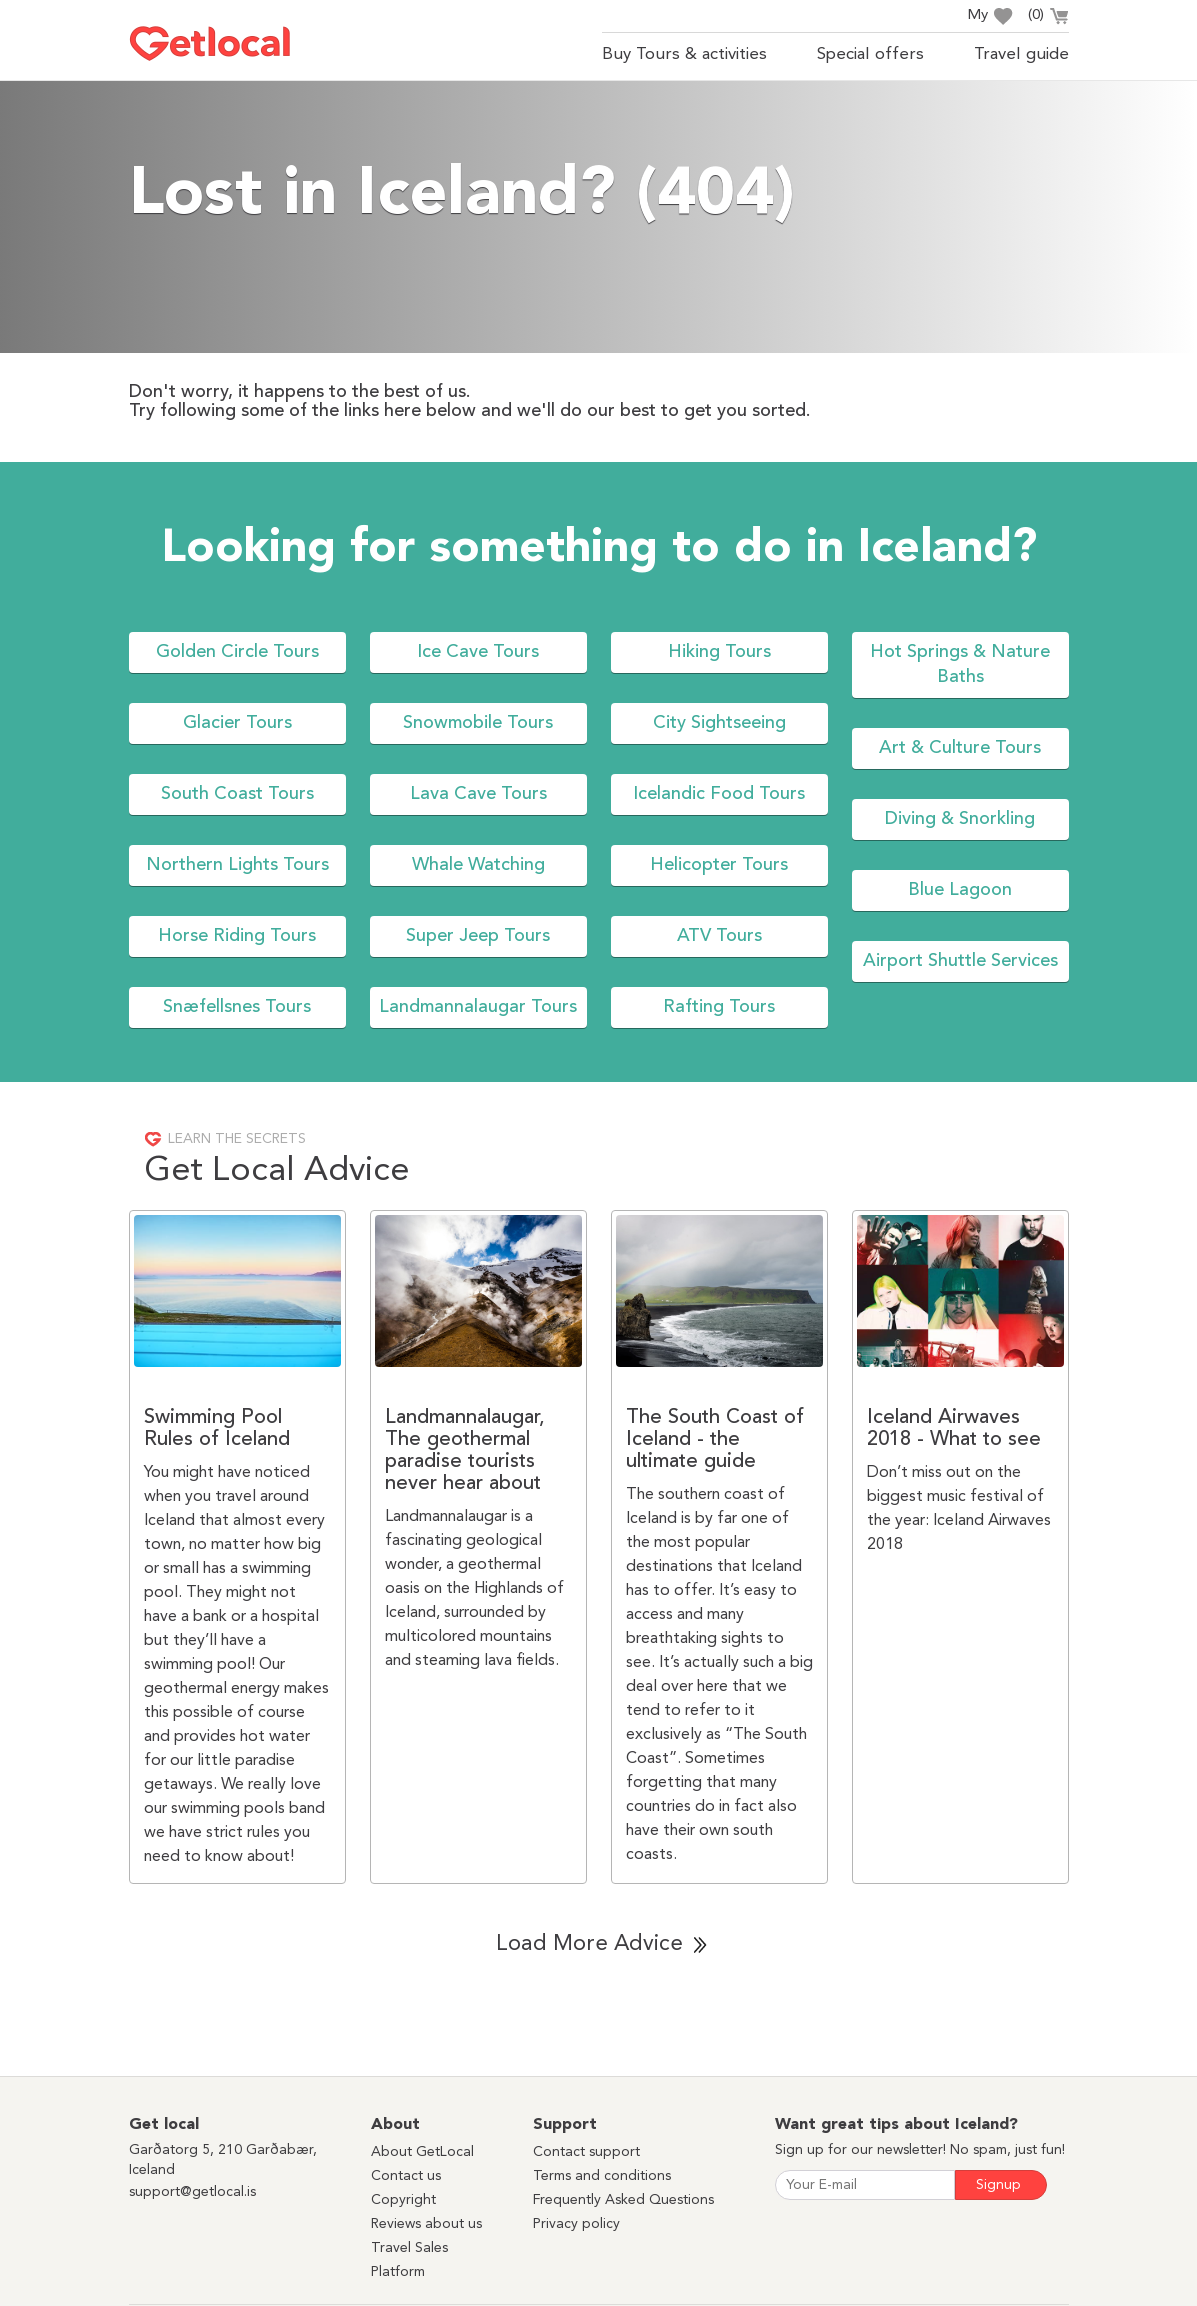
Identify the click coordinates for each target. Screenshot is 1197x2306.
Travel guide (1021, 54)
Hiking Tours (719, 652)
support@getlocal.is (192, 2192)
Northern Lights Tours (237, 865)
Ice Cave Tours (478, 652)
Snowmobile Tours (478, 723)
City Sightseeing (719, 723)
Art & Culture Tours (960, 748)
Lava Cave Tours (478, 794)
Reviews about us (426, 2224)
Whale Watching (478, 865)
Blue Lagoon (960, 890)
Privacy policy (576, 2224)
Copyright (403, 2200)
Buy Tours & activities (684, 54)
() (1048, 18)
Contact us (406, 2176)
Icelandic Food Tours (719, 794)
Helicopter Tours (719, 865)
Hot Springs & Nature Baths (960, 664)
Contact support (586, 2152)
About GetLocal (422, 2152)
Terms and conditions (602, 2176)
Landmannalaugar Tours (478, 1007)
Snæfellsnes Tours (237, 1007)
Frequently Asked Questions (623, 2200)
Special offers (870, 54)
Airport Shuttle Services (960, 961)
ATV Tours (719, 936)
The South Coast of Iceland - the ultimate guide (715, 1440)
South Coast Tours (237, 794)
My (990, 16)
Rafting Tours (719, 1007)
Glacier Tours (237, 723)
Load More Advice (589, 1944)
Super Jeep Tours (478, 936)
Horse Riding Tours (237, 936)
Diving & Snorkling (960, 819)
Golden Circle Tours (237, 652)
